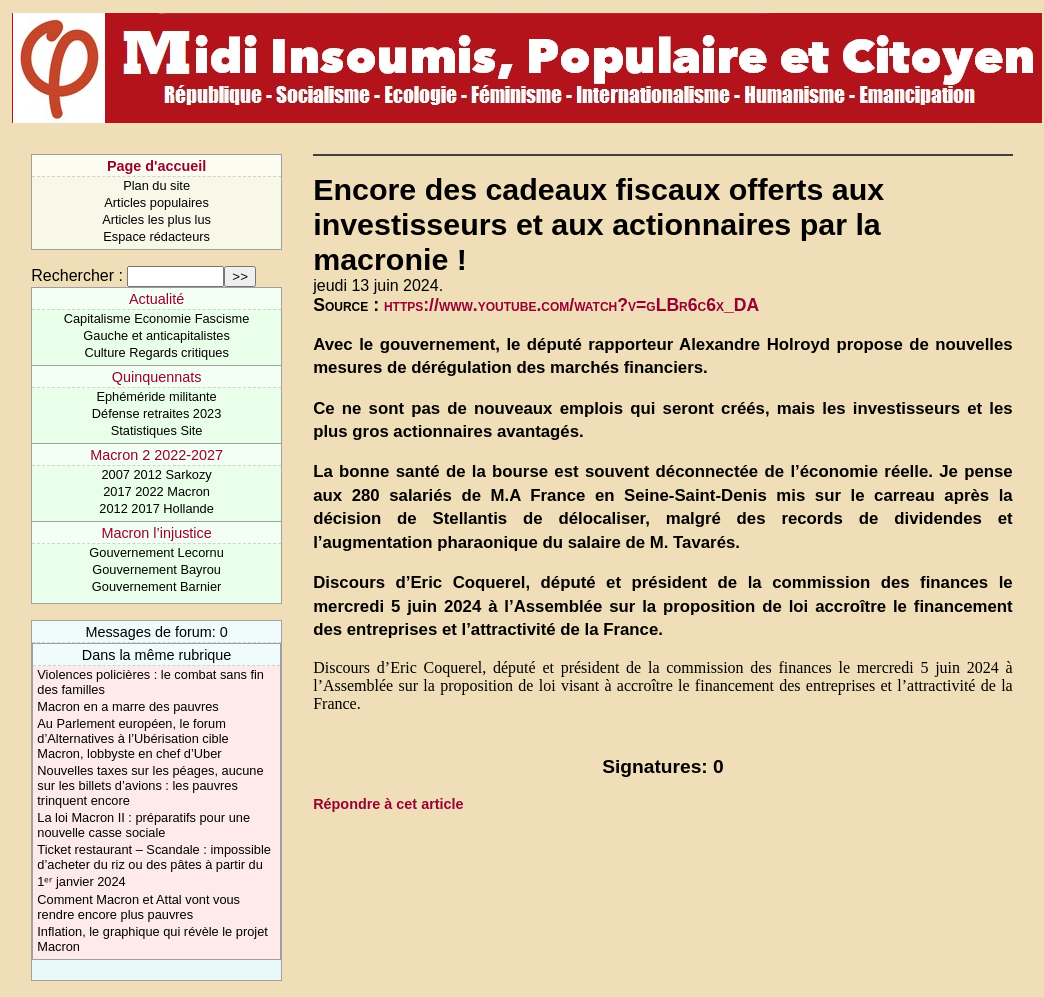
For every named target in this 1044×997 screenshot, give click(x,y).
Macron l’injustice (156, 533)
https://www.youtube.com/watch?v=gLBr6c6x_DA (571, 305)
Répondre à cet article (388, 804)
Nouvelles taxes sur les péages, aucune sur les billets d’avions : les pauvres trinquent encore (150, 785)
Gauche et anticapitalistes (156, 335)
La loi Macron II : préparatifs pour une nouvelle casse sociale (143, 825)
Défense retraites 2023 (156, 413)
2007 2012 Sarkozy (156, 474)
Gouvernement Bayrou (156, 569)
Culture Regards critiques (156, 352)
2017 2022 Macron (156, 491)
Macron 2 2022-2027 (156, 455)
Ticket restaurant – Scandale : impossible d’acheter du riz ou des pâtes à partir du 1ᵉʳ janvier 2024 (154, 865)
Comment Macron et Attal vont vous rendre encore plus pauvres (138, 907)
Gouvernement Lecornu (156, 552)
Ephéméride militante (156, 396)
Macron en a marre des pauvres (127, 706)
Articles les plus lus (156, 219)
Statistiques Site (157, 430)
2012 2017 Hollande (156, 508)
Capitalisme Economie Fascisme (157, 318)
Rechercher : (77, 275)
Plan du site (156, 185)
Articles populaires (156, 202)
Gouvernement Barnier (156, 586)
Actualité (156, 299)
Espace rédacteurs (156, 236)
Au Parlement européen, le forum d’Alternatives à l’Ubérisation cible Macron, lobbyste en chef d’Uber (132, 738)
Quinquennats (157, 377)
